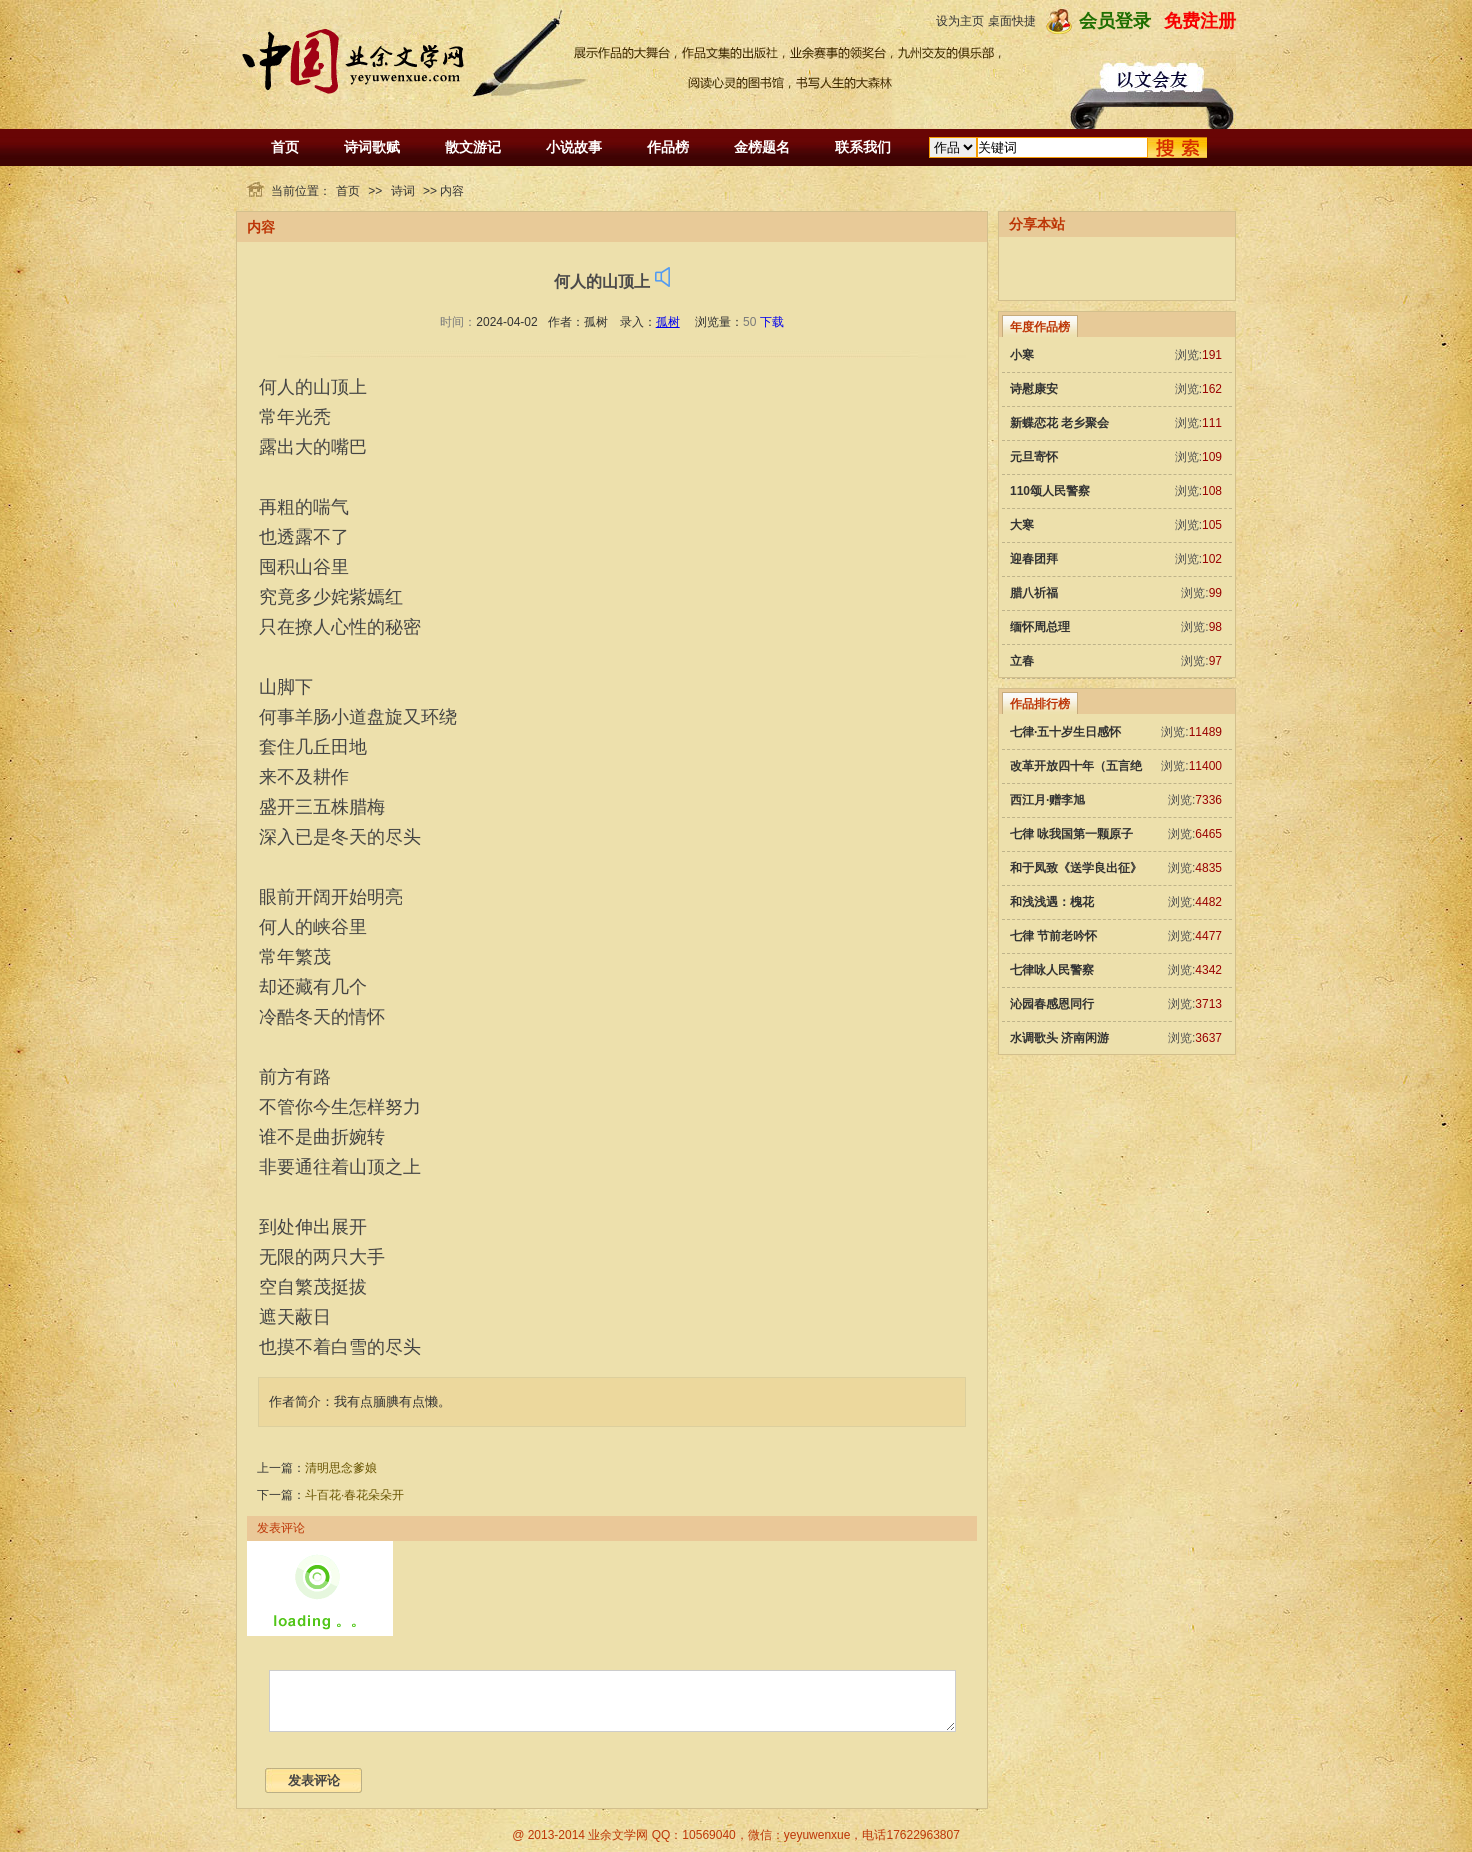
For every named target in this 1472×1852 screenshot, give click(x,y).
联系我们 (863, 147)
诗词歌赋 (372, 147)
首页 (285, 147)
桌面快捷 (1012, 21)
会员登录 (1115, 21)
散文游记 (473, 147)
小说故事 (574, 147)
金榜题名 (762, 147)
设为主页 (960, 21)
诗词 (403, 191)
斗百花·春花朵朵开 (354, 1495)
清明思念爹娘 (341, 1468)
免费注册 (1200, 21)
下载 (772, 322)
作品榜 (668, 147)
